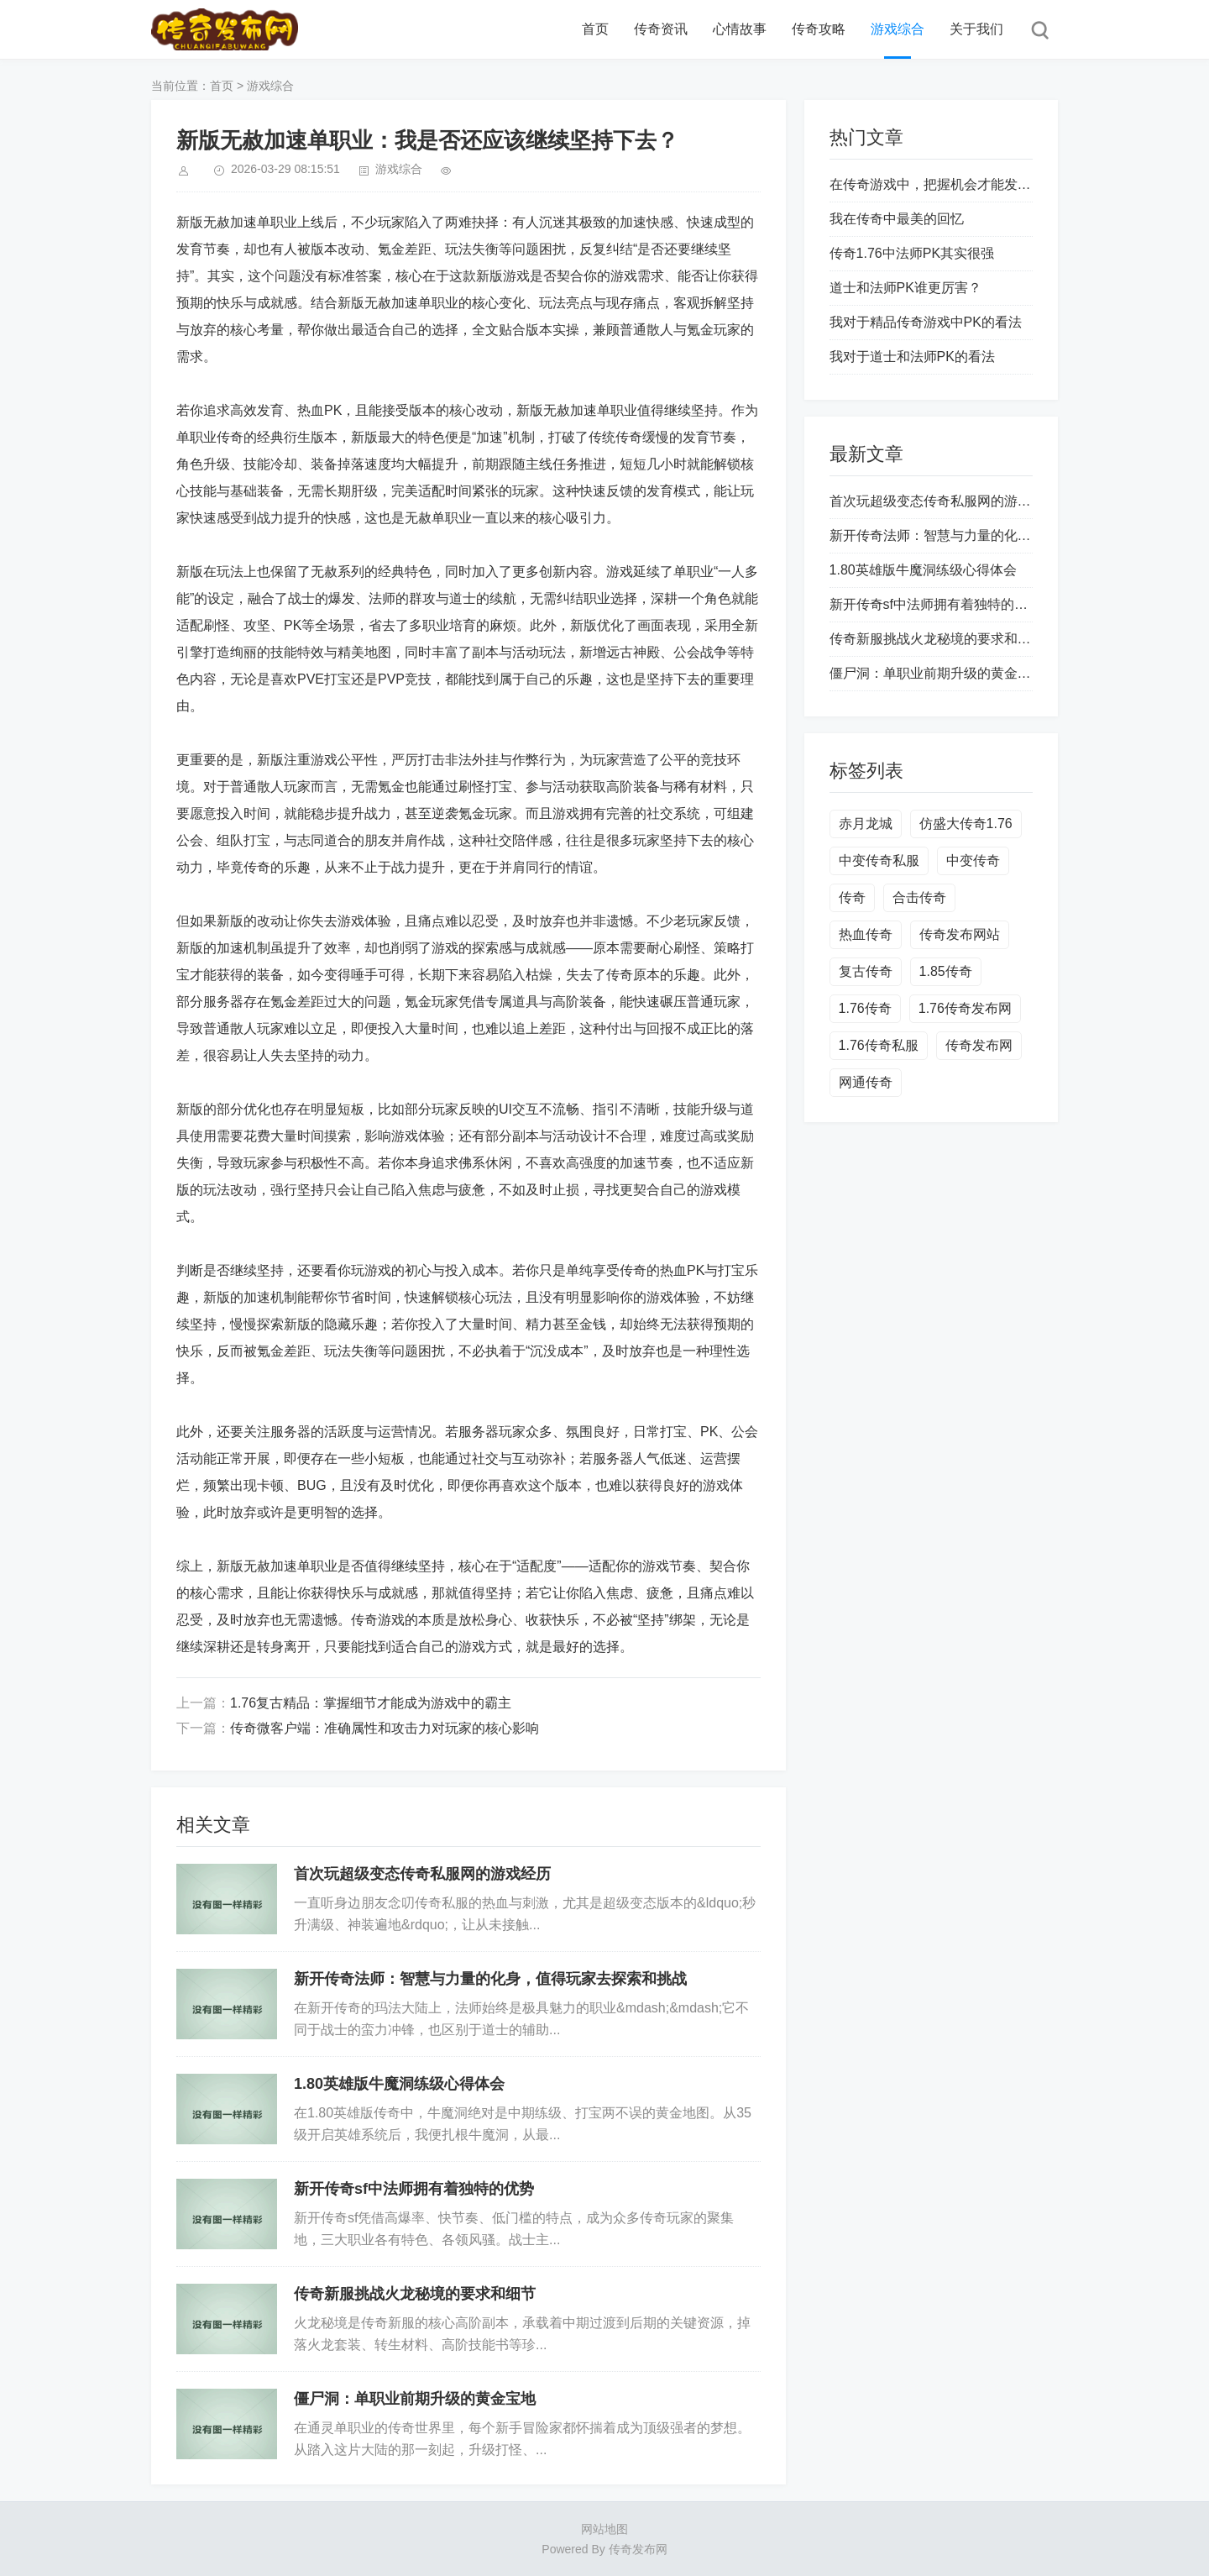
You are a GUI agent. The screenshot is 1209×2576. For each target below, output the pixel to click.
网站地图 (604, 2529)
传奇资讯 (661, 29)
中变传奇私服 (879, 860)
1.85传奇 (945, 971)
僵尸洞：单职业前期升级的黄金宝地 (415, 2398)
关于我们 (976, 29)
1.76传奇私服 (879, 1045)
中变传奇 (973, 860)
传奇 (852, 897)
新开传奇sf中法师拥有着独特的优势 (414, 2188)
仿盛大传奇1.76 (966, 823)
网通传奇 (865, 1082)
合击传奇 (919, 897)
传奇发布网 (979, 1045)
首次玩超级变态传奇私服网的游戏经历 (422, 1873)
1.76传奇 (865, 1008)
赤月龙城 (865, 823)
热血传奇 (865, 934)
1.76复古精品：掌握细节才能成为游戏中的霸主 (370, 1703)
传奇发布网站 (959, 934)
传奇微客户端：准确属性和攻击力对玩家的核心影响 (384, 1728)
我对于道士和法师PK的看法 (912, 356)
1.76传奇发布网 (965, 1008)
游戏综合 (897, 29)
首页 (595, 29)
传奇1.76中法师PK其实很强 (912, 253)
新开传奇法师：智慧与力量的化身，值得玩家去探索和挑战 (490, 1978)
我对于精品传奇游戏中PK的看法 (926, 322)
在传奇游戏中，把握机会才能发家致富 (944, 184)
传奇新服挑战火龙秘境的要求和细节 (415, 2293)
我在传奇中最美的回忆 (897, 219)
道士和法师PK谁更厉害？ (905, 288)
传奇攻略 (818, 29)
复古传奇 (865, 971)
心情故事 (740, 29)
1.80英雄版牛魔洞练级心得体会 (399, 2083)
